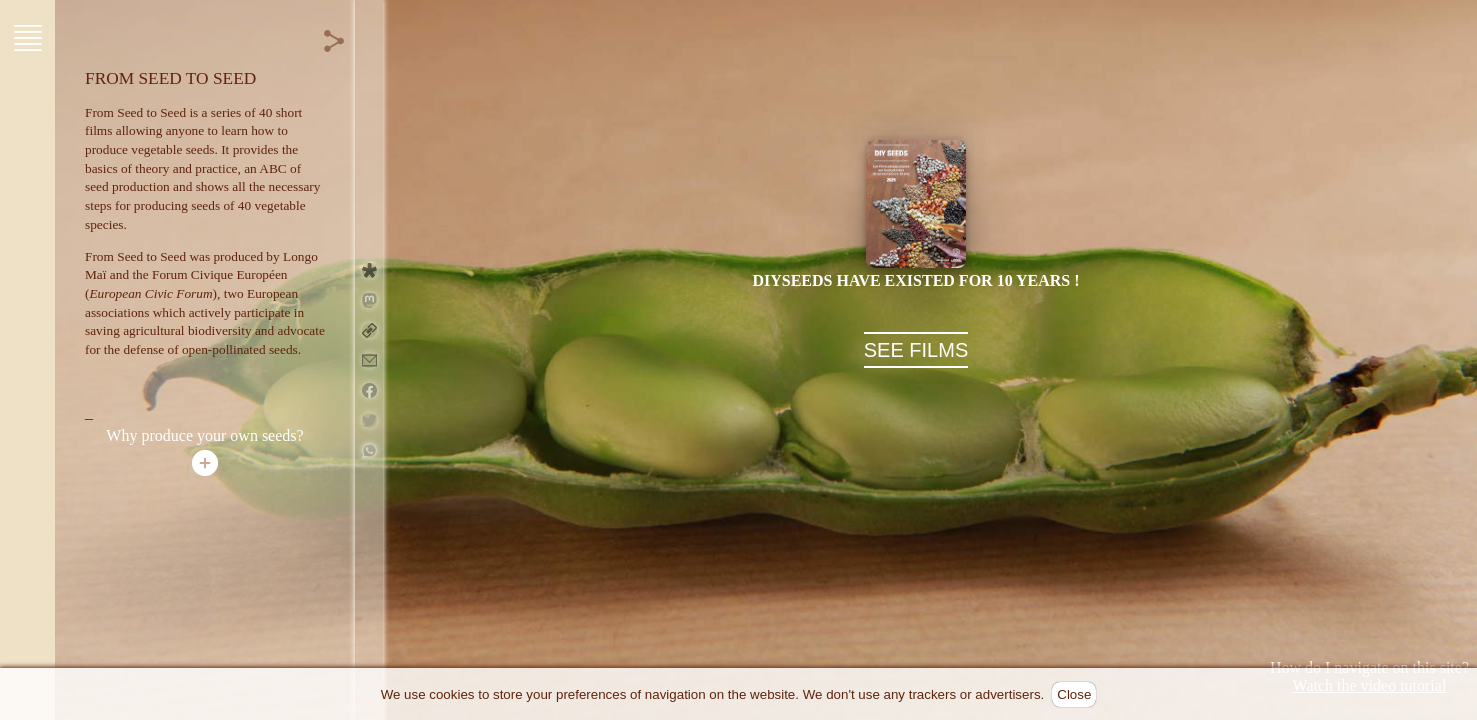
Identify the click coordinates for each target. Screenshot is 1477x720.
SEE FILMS (916, 350)
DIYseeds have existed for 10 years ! (915, 280)
